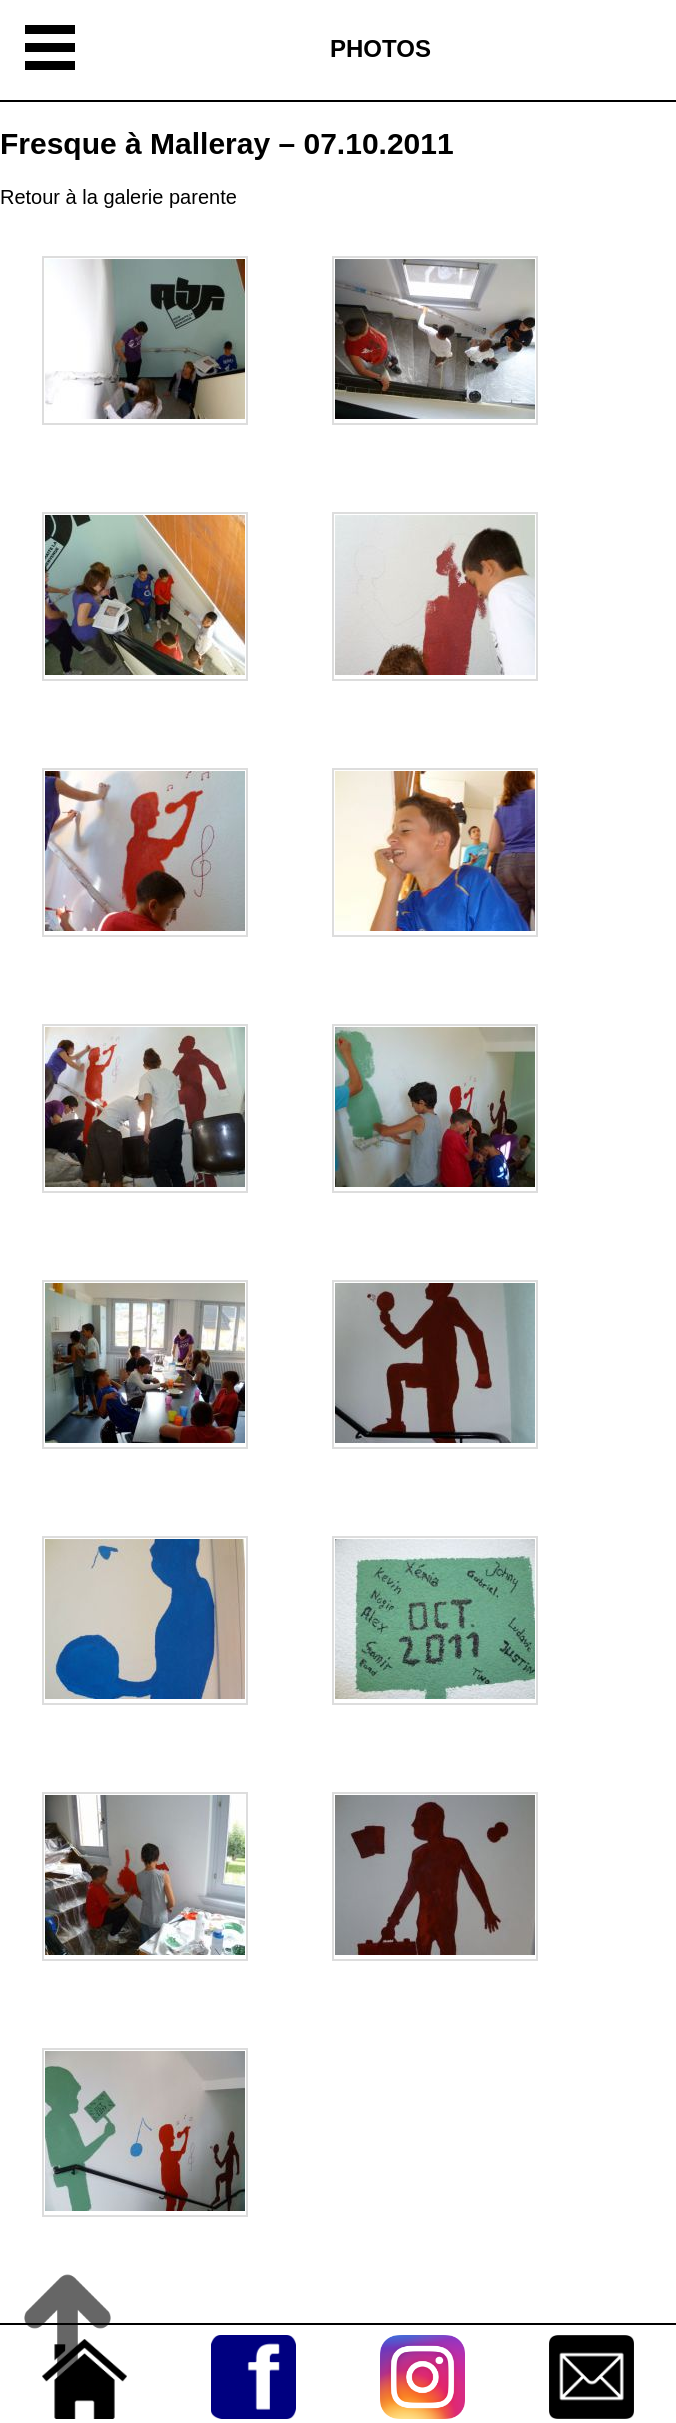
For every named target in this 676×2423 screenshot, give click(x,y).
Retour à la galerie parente (118, 197)
